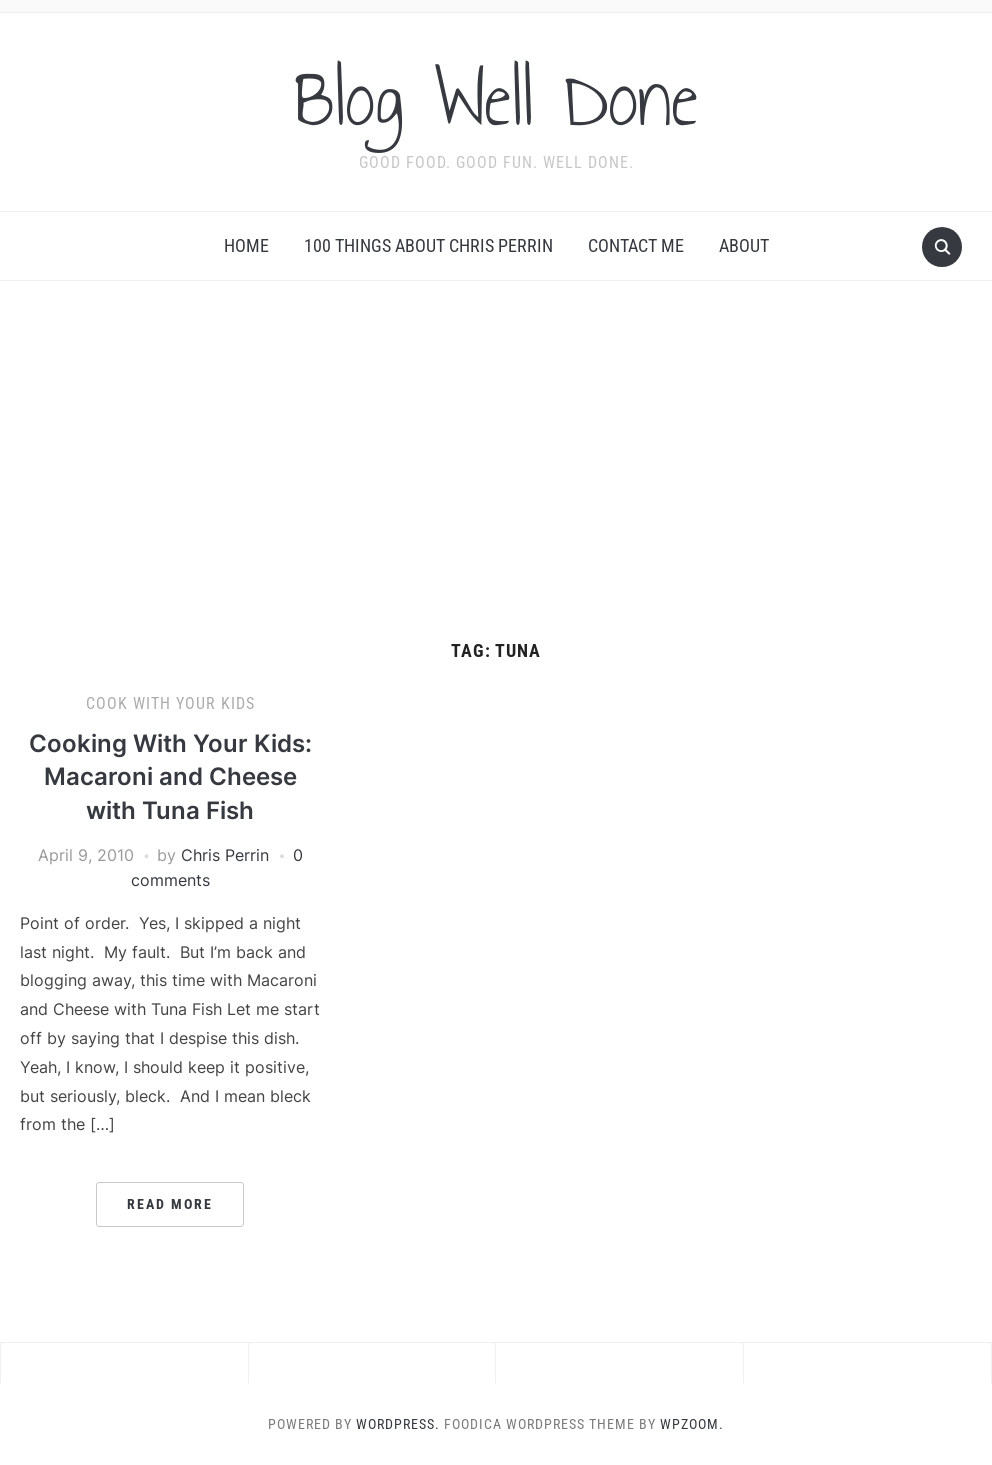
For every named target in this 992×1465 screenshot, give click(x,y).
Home (246, 245)
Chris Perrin (225, 855)
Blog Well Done (496, 99)
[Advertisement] (496, 461)
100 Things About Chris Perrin (428, 245)
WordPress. (398, 1424)
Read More (170, 1204)
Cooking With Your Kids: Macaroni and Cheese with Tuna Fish (170, 777)
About (744, 245)
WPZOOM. (692, 1424)
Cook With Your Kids (170, 703)
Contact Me (636, 245)
